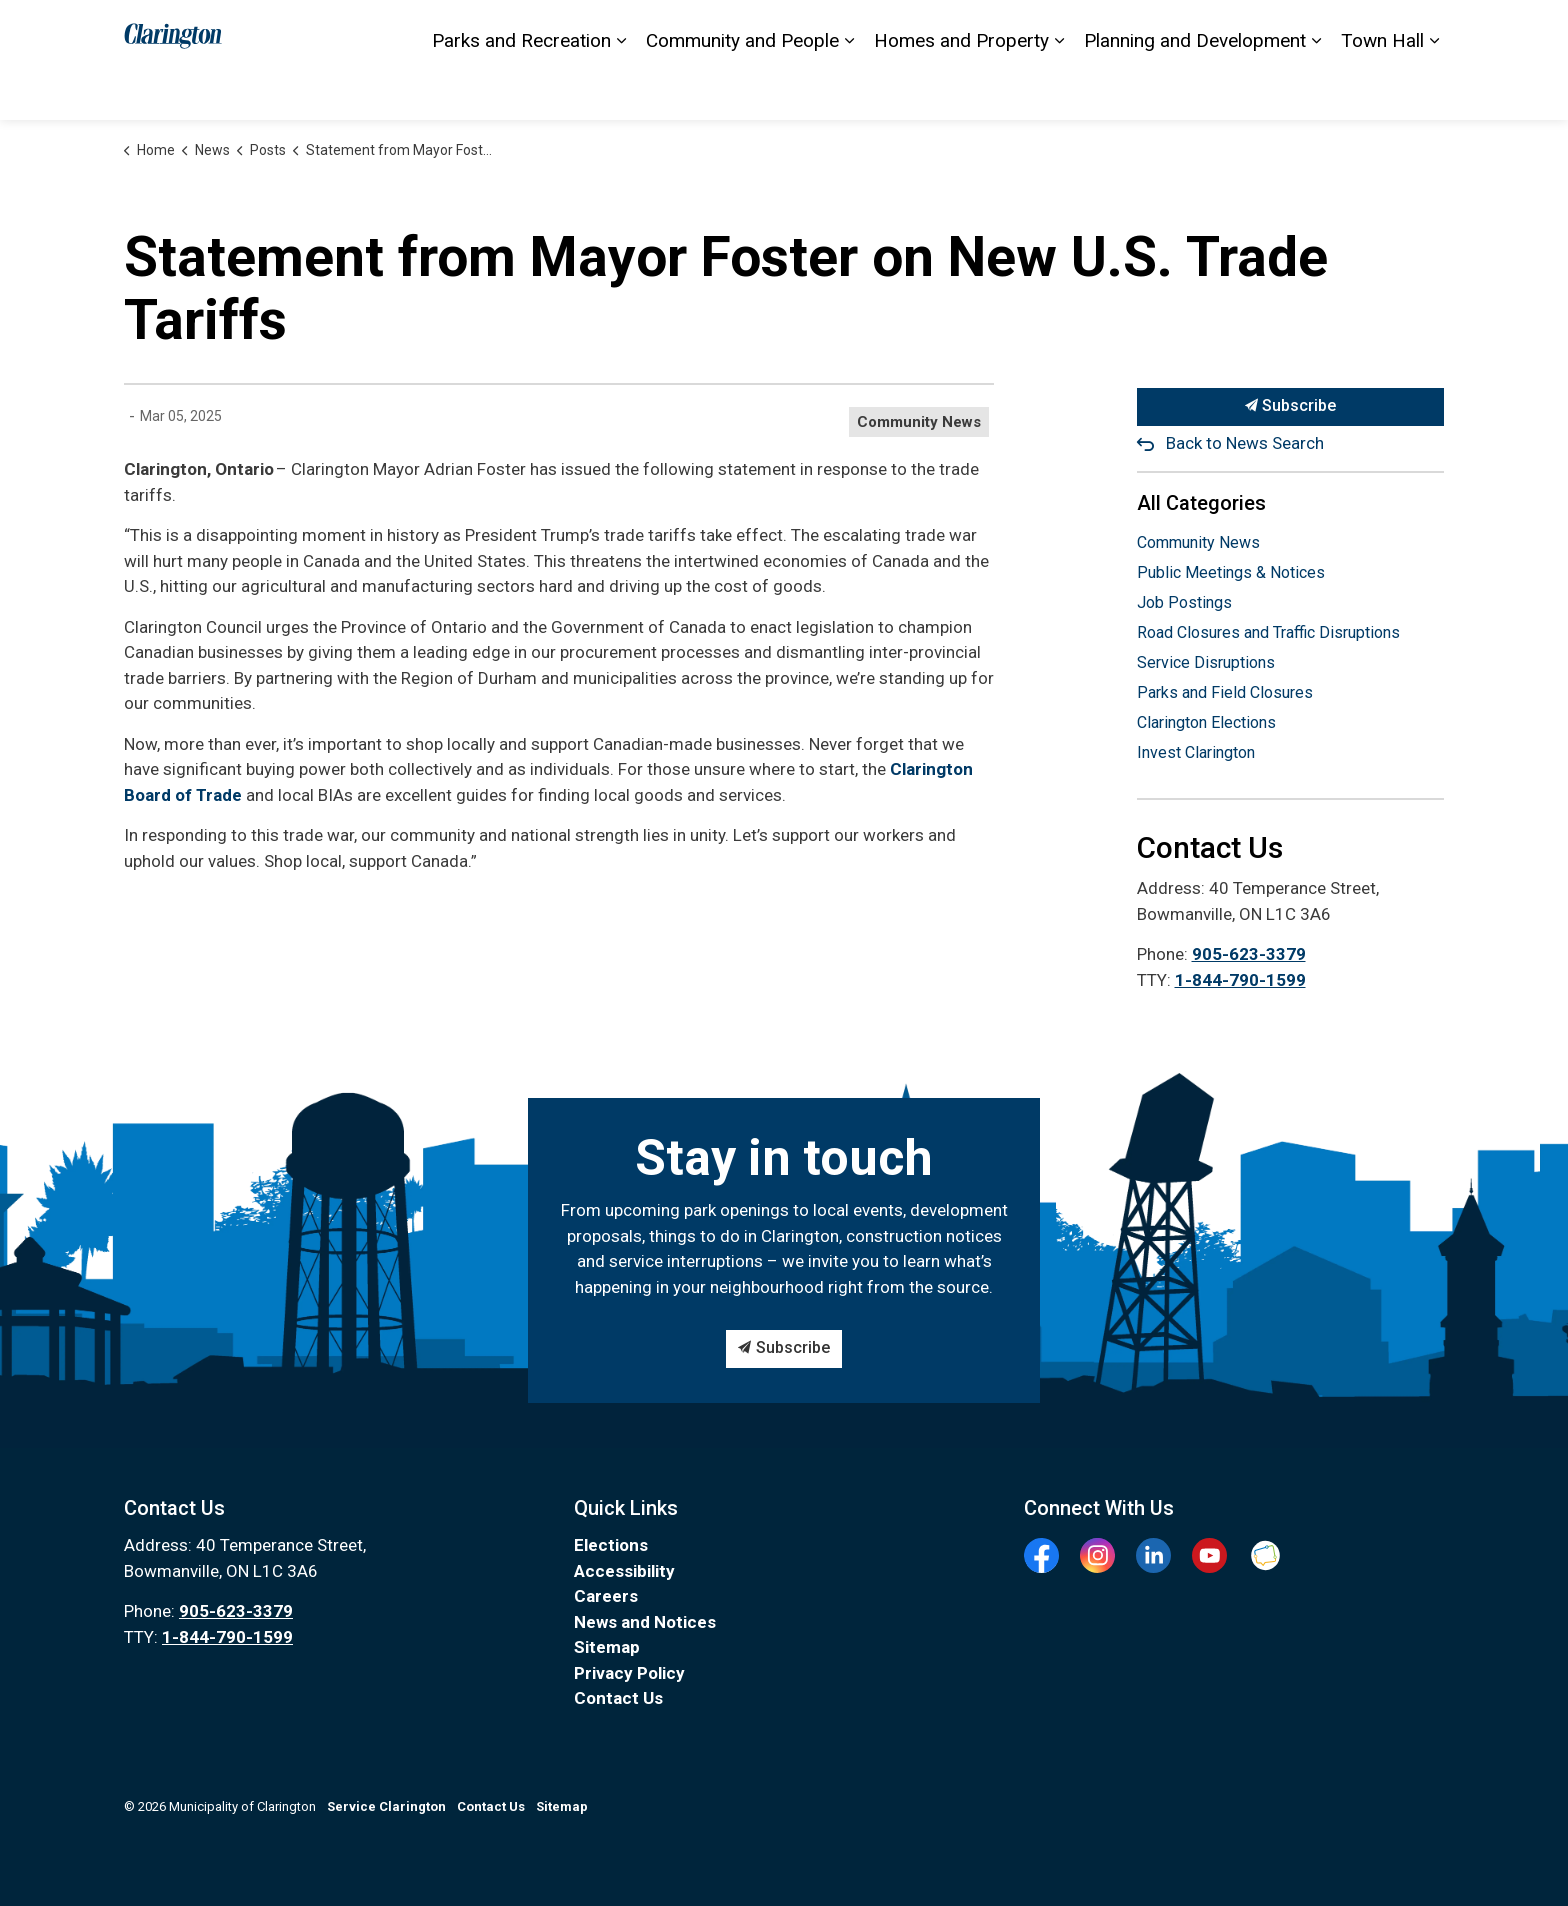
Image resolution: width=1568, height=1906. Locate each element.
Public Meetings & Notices (1231, 572)
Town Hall (1382, 89)
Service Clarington (1127, 30)
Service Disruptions (1206, 662)
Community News (919, 422)
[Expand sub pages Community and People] (849, 90)
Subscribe (1291, 407)
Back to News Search (1245, 443)
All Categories (1201, 503)
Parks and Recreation (521, 89)
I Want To (1343, 30)
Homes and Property (961, 89)
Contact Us (843, 30)
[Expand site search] (1424, 30)
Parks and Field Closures (1225, 692)
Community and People (742, 89)
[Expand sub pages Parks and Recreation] (621, 90)
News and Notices (645, 1622)
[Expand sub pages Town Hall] (1434, 90)
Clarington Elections (1206, 722)
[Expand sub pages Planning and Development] (1316, 90)
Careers (606, 1596)
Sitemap (1023, 30)
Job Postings (1184, 602)
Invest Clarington (1196, 752)
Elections (1249, 30)
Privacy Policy (629, 1673)
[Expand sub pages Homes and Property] (1059, 90)
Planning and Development (1195, 89)
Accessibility (937, 30)
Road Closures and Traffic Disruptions (1268, 632)
